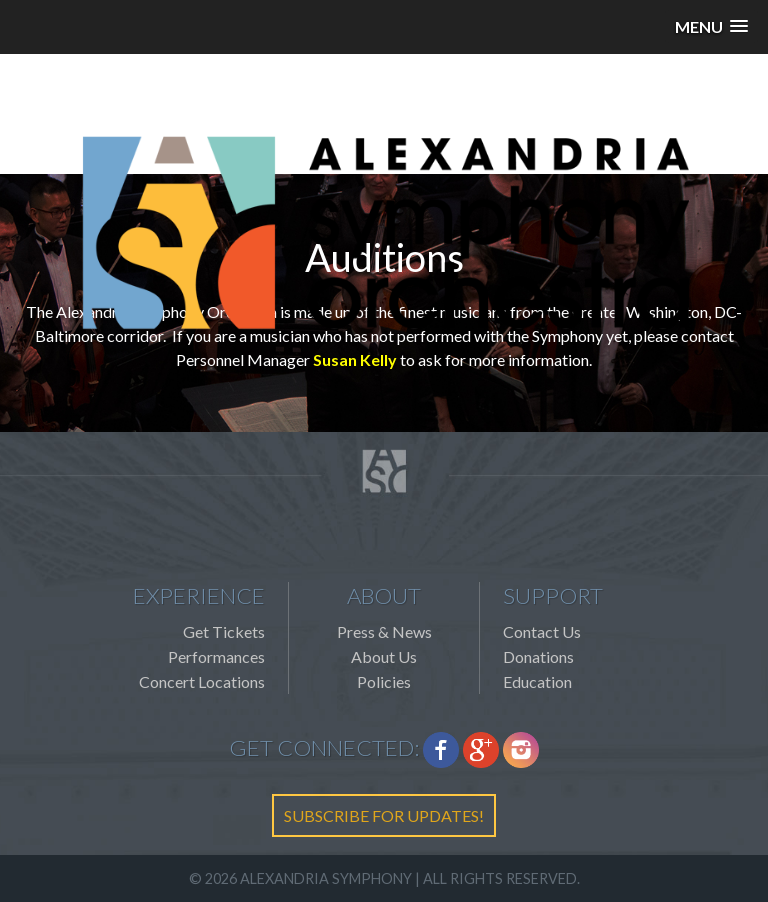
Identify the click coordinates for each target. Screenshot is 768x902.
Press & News (384, 631)
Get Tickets (224, 631)
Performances (216, 656)
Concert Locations (202, 681)
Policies (384, 681)
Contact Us (542, 631)
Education (537, 681)
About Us (384, 656)
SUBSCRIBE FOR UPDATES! (384, 815)
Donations (538, 656)
